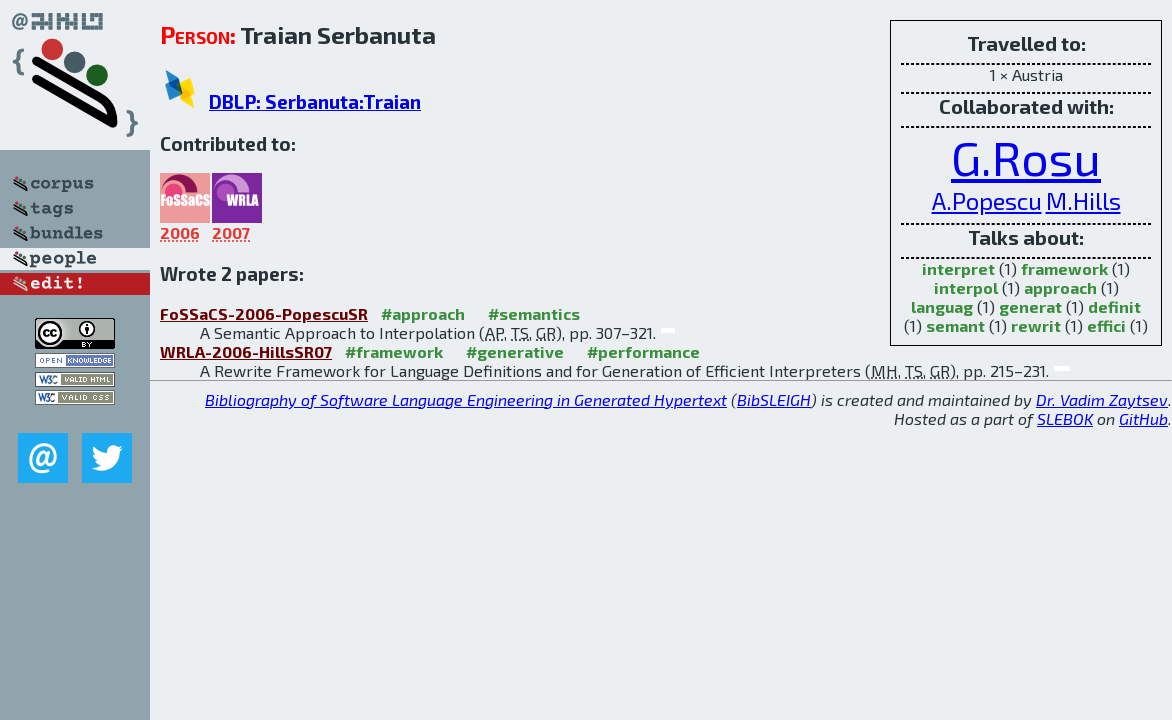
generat (1030, 306)
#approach (423, 313)
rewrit (1036, 325)
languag (942, 306)
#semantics (534, 313)
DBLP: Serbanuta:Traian (315, 101)
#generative (515, 351)
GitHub (1143, 418)
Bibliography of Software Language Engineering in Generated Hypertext (466, 399)
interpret (958, 268)
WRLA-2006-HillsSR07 (246, 351)
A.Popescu (987, 200)
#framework (394, 351)
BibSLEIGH (774, 399)
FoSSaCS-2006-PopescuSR (264, 313)
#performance (643, 351)
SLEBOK (1065, 418)
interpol (966, 287)
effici (1106, 325)
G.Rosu (1026, 157)
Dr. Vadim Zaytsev (1102, 399)
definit (1114, 306)
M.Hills (1083, 200)
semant (955, 325)
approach (1060, 287)
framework (1064, 268)
